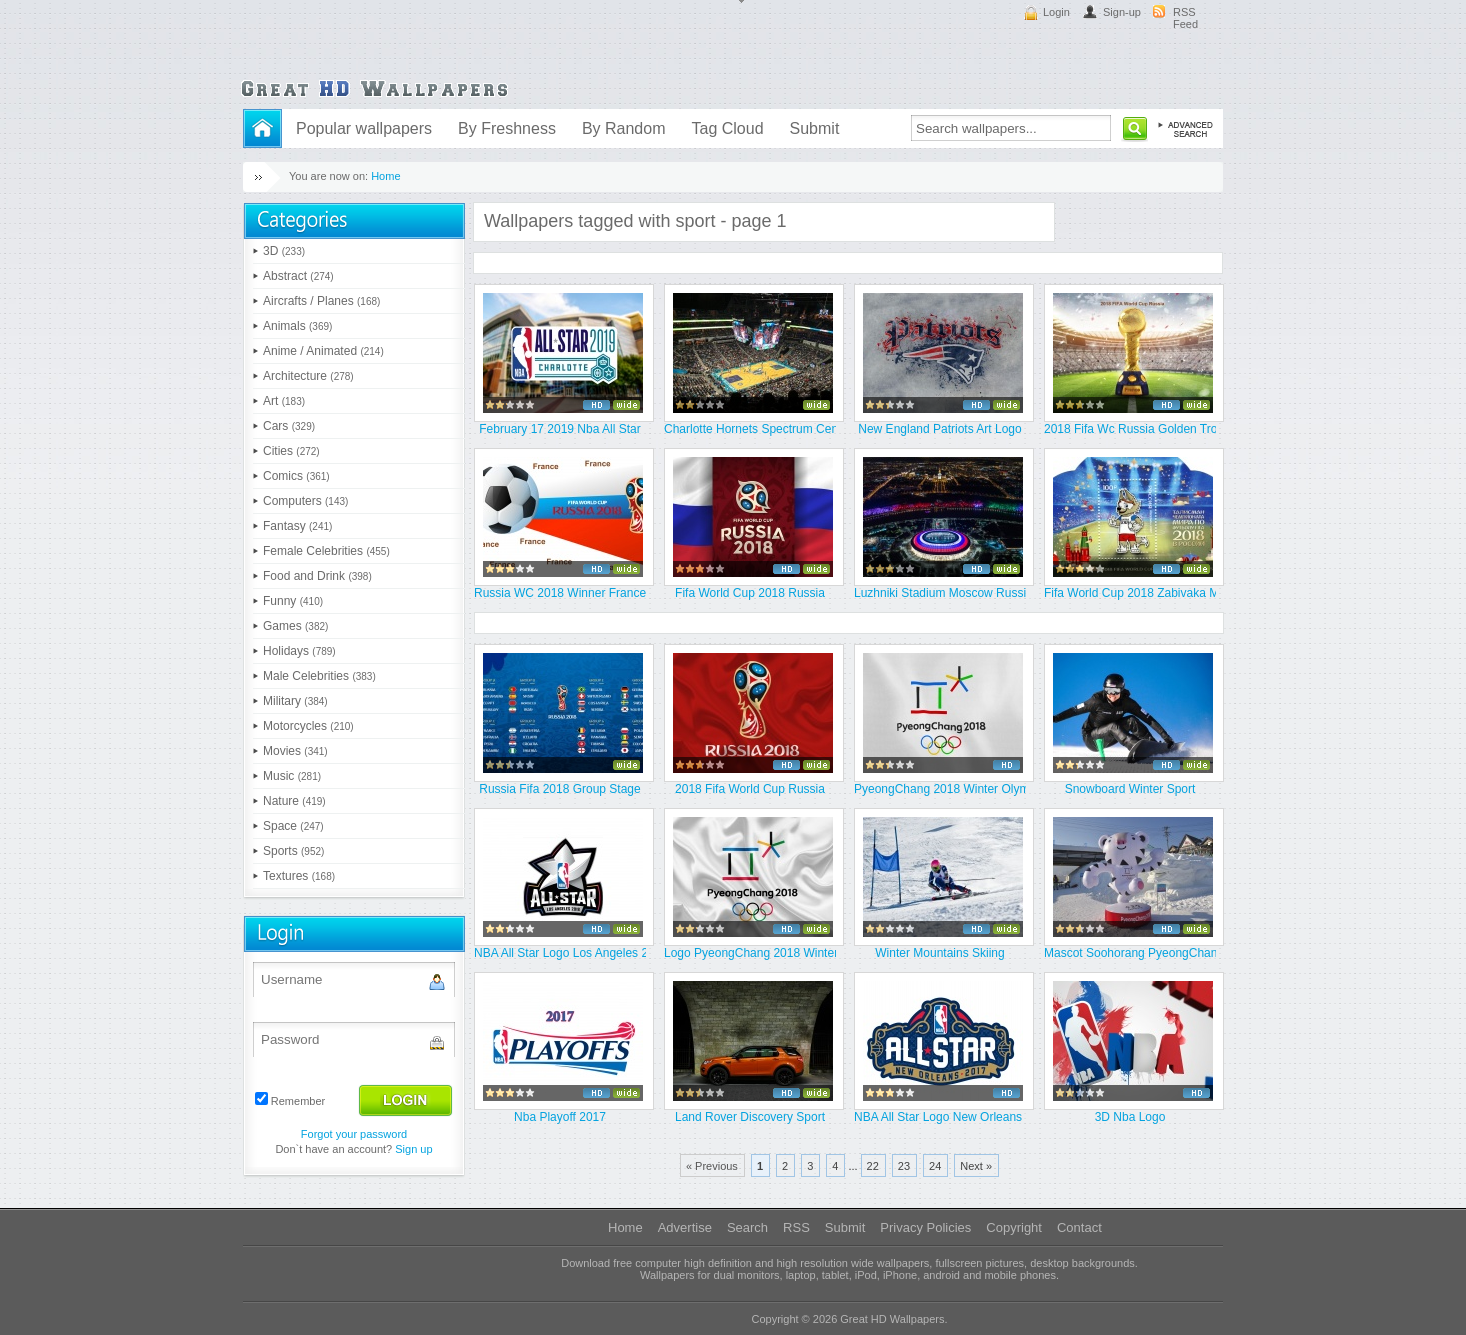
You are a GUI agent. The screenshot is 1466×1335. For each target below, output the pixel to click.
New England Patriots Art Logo (939, 429)
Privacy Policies (925, 1227)
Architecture (308, 376)
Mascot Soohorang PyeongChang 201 (1130, 953)
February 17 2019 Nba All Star (559, 429)
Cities (291, 451)
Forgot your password (354, 1134)
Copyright (1014, 1227)
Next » (976, 1166)
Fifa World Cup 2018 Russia (750, 593)
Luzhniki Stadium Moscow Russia (940, 593)
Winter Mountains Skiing (939, 953)
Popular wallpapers (364, 128)
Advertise (685, 1227)
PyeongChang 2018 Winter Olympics (940, 789)
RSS (796, 1227)
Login (1056, 12)
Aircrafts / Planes (321, 301)
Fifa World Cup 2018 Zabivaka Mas (1130, 593)
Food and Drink (317, 576)
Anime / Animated (323, 351)
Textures (299, 876)
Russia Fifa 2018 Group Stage (559, 789)
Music (292, 776)
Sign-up (1122, 12)
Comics (296, 476)
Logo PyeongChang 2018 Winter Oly (750, 953)
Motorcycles (308, 726)
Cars (289, 426)
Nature (294, 801)
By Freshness (507, 128)
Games (295, 626)
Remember (298, 1101)
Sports (293, 851)
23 (904, 1166)
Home (385, 176)
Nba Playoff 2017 (560, 1117)
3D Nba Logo (1130, 1117)
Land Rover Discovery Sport (750, 1117)
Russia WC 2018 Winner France (560, 593)
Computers (305, 501)
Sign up (413, 1149)
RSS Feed (1185, 18)
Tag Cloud (727, 128)
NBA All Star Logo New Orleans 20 (940, 1117)
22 (873, 1166)
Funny (293, 601)
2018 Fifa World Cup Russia (750, 789)
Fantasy (297, 526)
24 (935, 1166)
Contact (1079, 1227)
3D (284, 251)
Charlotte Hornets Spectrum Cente (750, 429)
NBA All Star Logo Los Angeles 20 (560, 953)
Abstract (298, 276)
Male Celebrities (319, 676)
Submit (815, 128)
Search (747, 1227)
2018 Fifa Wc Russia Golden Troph (1130, 429)
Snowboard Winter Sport (1130, 789)
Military (295, 701)
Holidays (299, 651)
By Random (624, 128)
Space (293, 826)
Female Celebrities (326, 551)
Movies (295, 751)
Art (284, 401)
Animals (297, 326)
